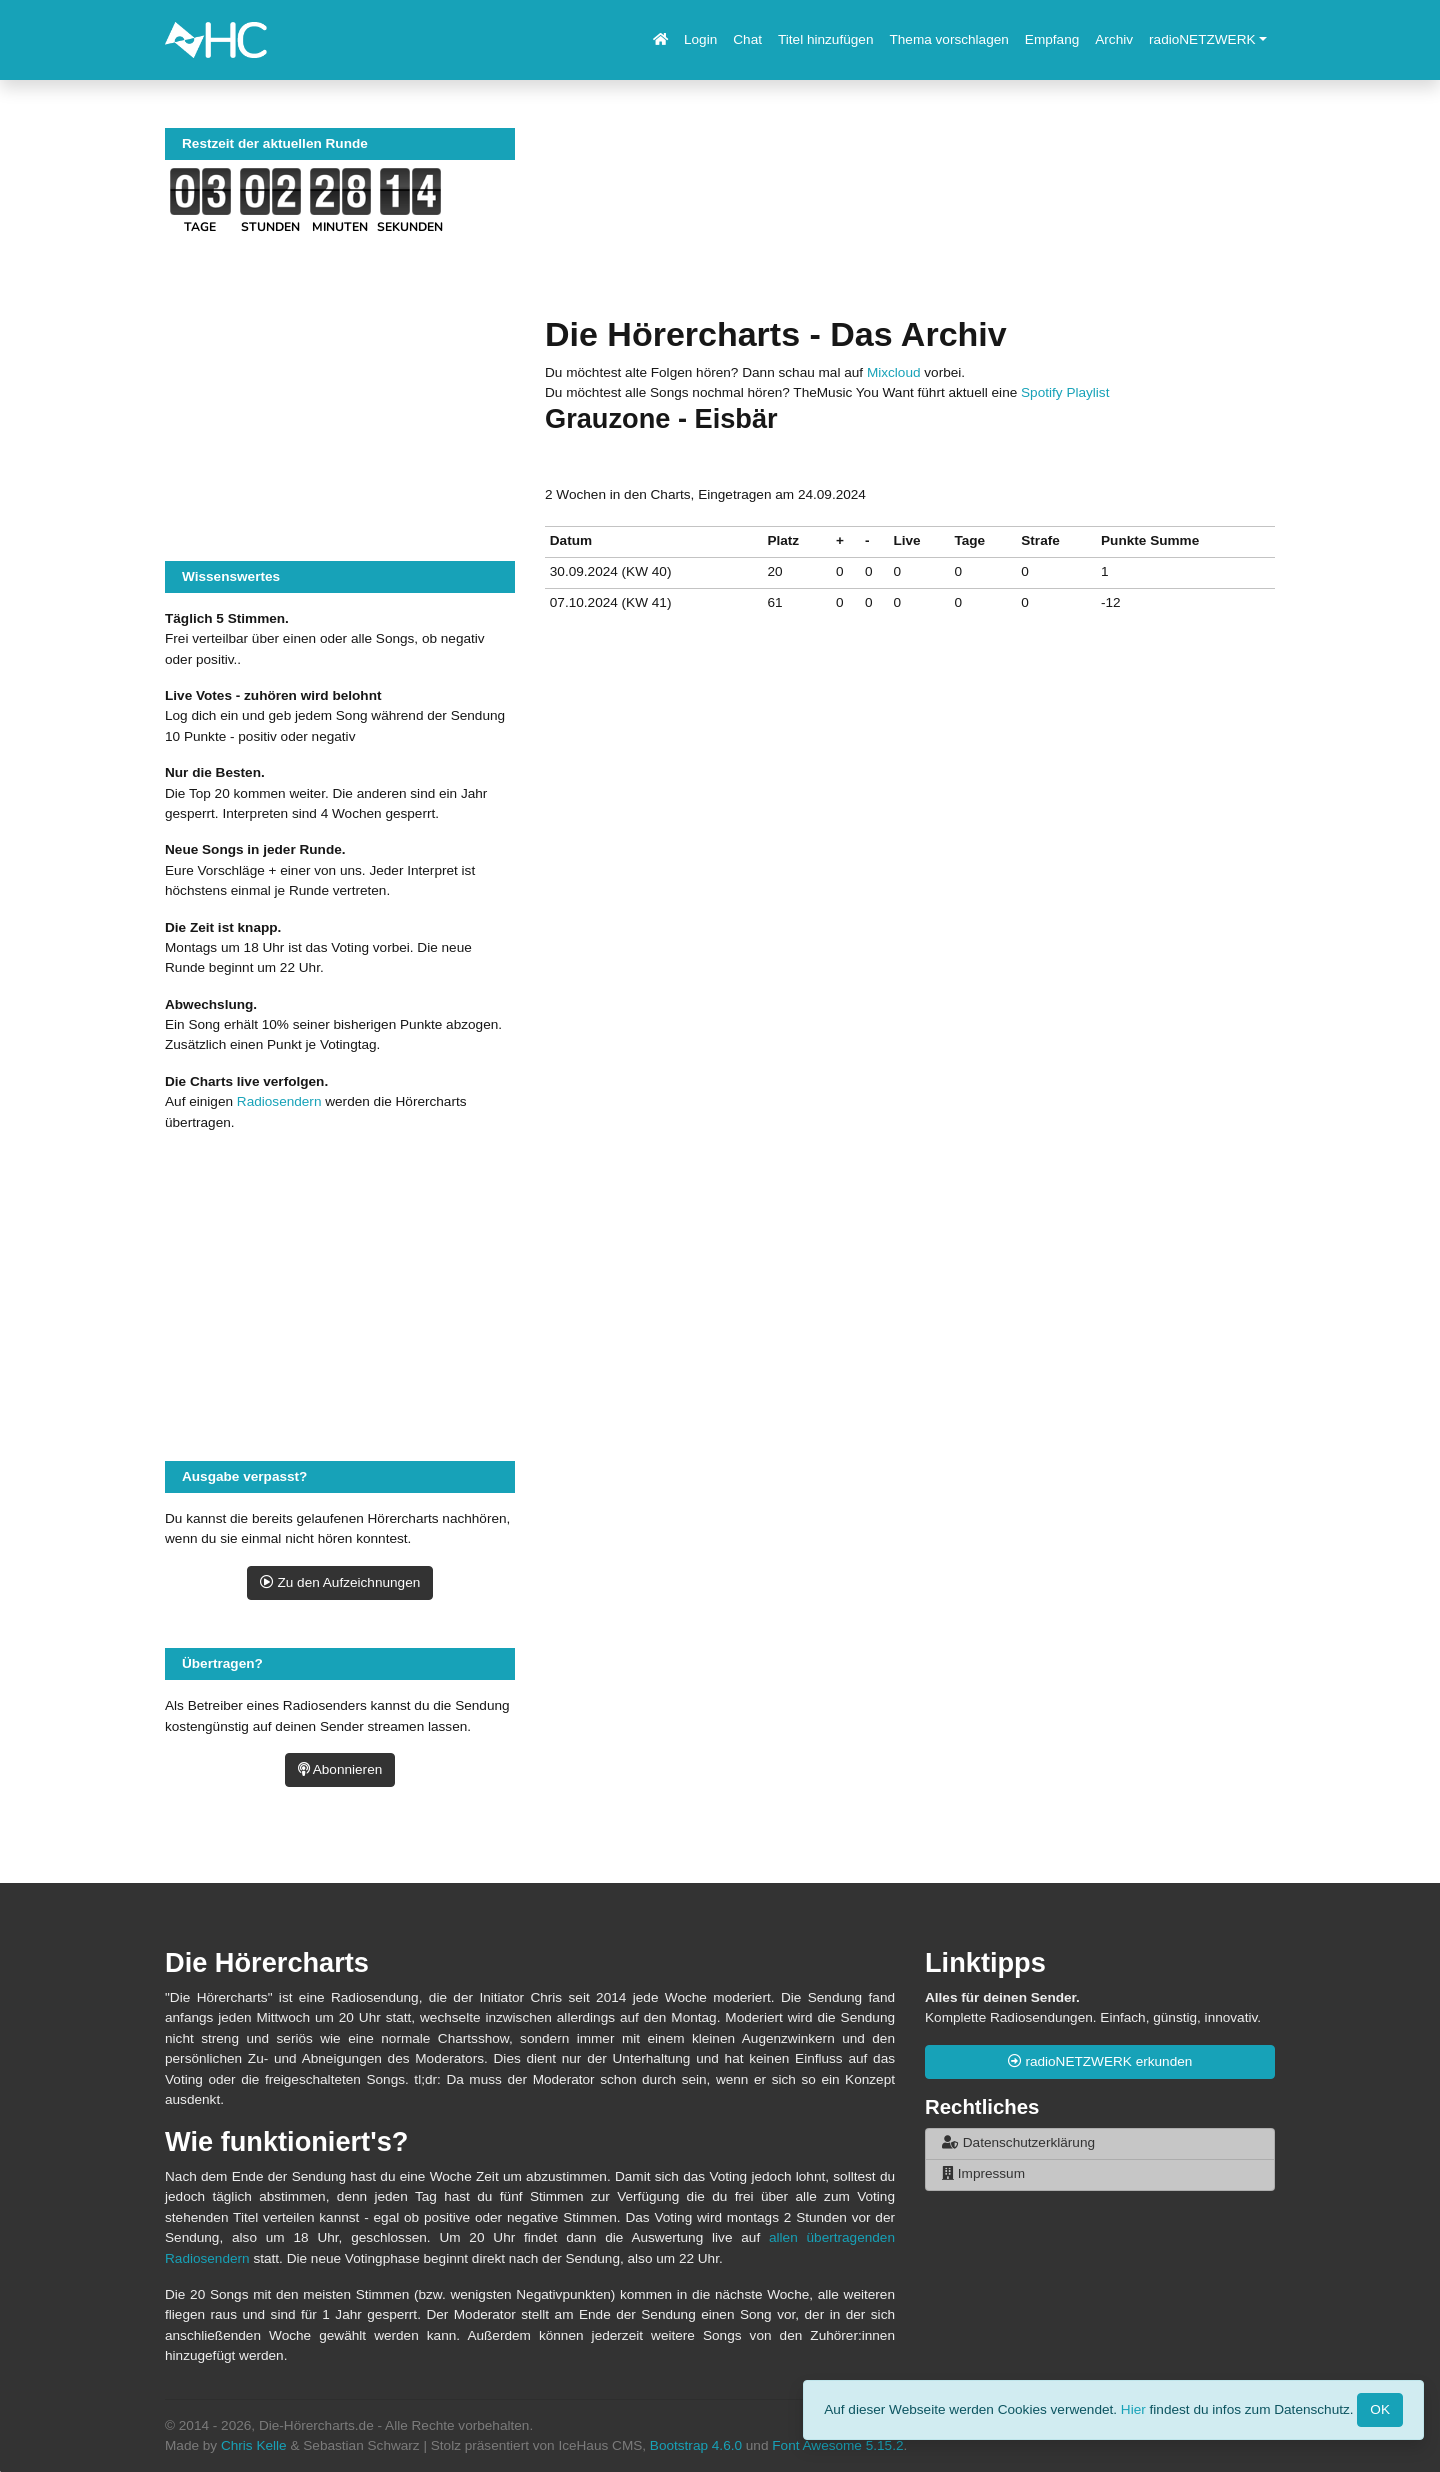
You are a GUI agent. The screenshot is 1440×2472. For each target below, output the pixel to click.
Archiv (1114, 39)
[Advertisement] (910, 221)
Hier (1133, 2408)
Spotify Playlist (1065, 392)
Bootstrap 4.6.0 (696, 2445)
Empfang (1052, 39)
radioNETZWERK (1202, 39)
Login (700, 39)
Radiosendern (279, 1101)
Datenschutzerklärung (1018, 2142)
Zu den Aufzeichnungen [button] (340, 1582)
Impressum (983, 2173)
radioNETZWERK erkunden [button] (1100, 2061)
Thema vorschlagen (948, 39)
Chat (747, 39)
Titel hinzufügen (825, 39)
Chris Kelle (254, 2445)
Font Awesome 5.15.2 (837, 2445)
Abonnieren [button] (340, 1769)
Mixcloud (894, 372)
